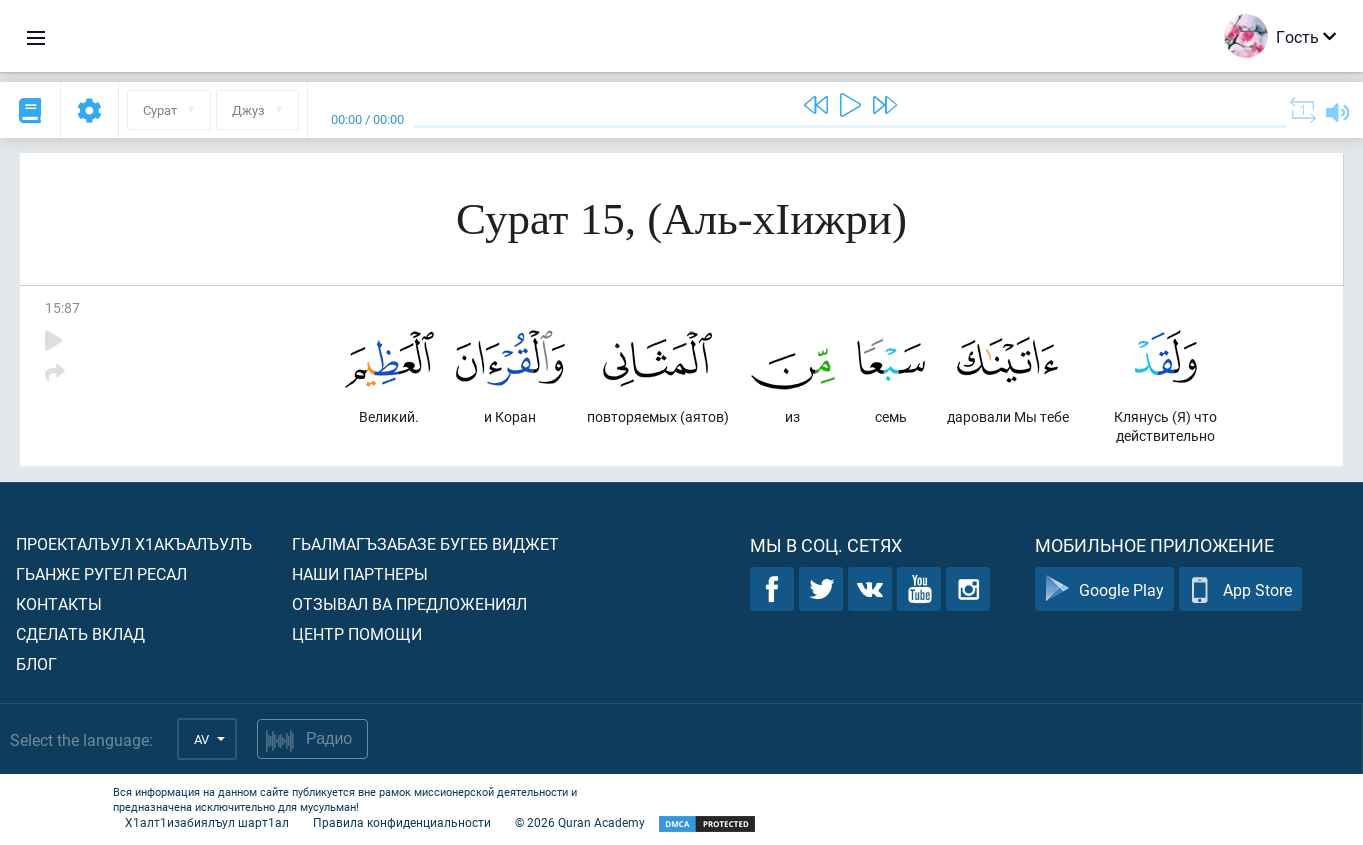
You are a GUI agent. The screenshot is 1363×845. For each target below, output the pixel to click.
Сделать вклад (80, 633)
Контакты (59, 603)
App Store (1240, 589)
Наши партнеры (360, 573)
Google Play (1104, 589)
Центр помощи (357, 633)
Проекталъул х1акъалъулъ (134, 543)
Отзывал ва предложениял (409, 603)
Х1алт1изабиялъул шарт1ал (207, 822)
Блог (36, 663)
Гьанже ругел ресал (101, 573)
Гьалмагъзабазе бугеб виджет (425, 543)
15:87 (62, 307)
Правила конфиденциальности (402, 822)
